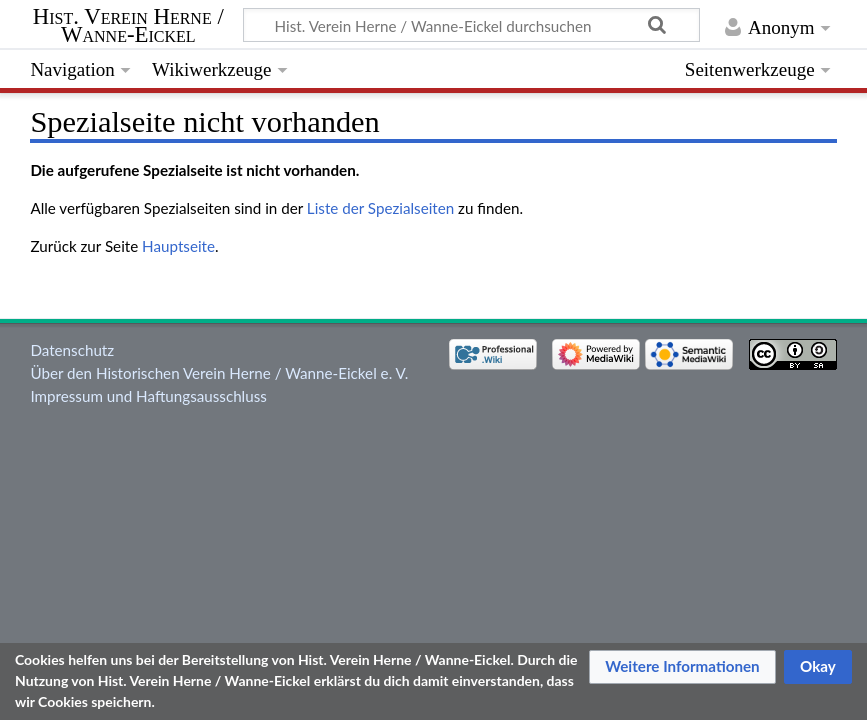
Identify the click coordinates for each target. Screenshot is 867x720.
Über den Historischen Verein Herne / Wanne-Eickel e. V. (219, 373)
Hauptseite (178, 246)
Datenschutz (72, 350)
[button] (682, 667)
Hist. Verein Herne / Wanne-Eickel (128, 26)
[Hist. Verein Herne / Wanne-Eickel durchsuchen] (471, 25)
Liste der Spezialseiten (380, 208)
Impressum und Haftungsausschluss (148, 396)
